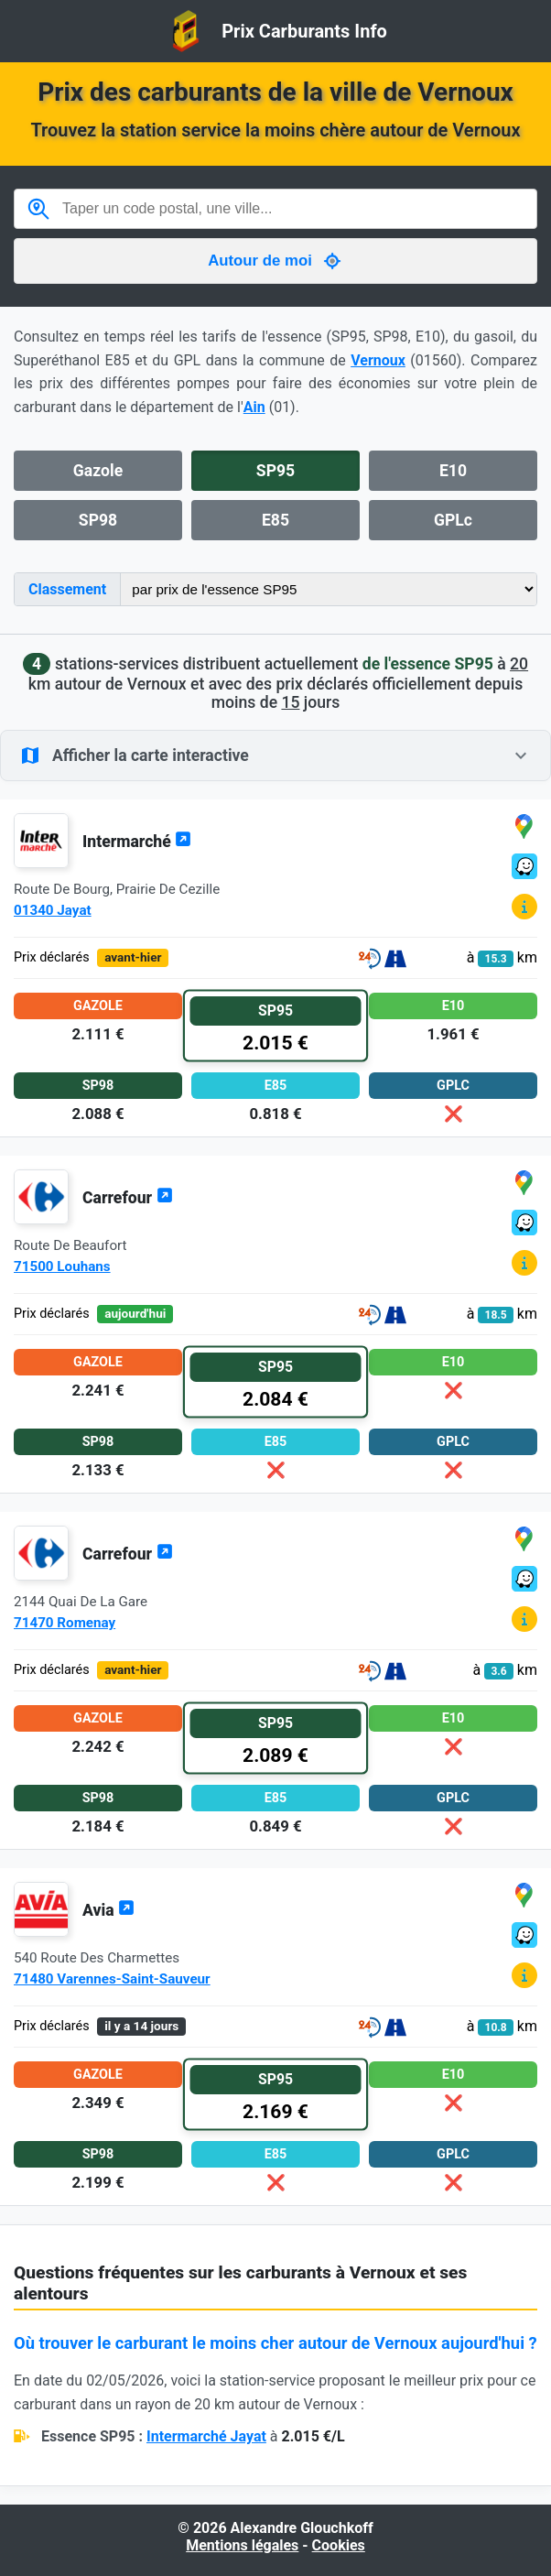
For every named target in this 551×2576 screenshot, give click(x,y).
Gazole (98, 471)
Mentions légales (242, 2545)
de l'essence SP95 (427, 664)
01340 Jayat (53, 910)
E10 (453, 471)
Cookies (338, 2545)
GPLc (453, 520)
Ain (254, 407)
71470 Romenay (64, 1622)
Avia (108, 1910)
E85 (275, 520)
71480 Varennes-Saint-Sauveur (112, 1979)
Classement (67, 589)
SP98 (98, 520)
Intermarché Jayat (206, 2436)
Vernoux (378, 360)
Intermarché (136, 841)
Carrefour (127, 1198)
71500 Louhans (62, 1266)
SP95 (275, 471)
